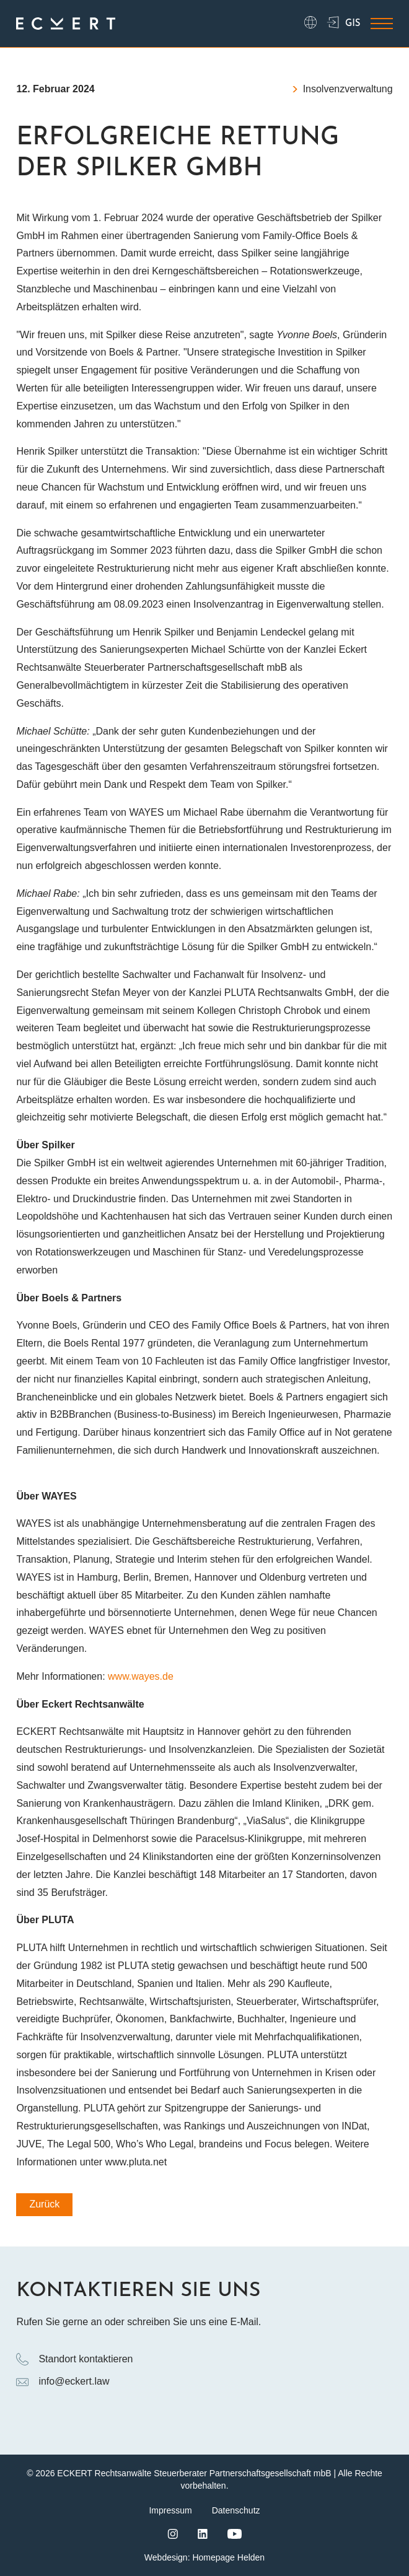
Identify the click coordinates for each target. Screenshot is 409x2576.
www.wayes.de (141, 1676)
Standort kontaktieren (74, 2359)
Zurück (44, 2204)
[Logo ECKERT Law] (65, 23)
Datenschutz (236, 2510)
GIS (344, 23)
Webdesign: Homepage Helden (204, 2557)
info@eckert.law (62, 2382)
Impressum (170, 2510)
